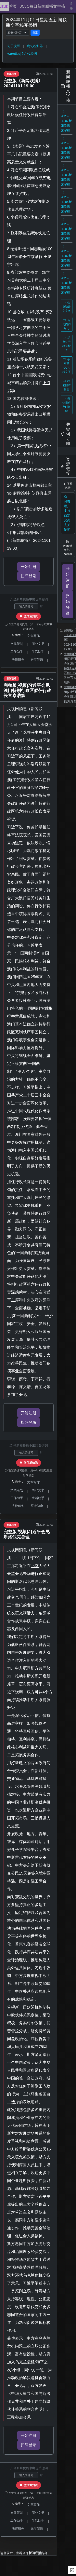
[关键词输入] (26, 606)
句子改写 (13, 46)
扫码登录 (28, 576)
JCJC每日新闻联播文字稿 (42, 6)
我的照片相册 (66, 385)
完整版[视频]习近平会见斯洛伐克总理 (27, 1534)
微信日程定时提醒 (66, 405)
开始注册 (28, 566)
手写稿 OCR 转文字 (66, 365)
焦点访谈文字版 (66, 306)
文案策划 (16, 643)
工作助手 (16, 651)
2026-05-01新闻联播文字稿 (66, 283)
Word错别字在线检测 (22, 54)
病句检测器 (35, 46)
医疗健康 (37, 659)
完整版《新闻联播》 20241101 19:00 (23, 83)
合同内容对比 (66, 324)
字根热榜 (68, 485)
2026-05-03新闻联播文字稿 (66, 229)
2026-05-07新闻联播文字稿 (66, 121)
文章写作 (33, 636)
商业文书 (38, 643)
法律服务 (18, 659)
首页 (13, 6)
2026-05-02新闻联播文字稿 (66, 256)
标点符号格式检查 (66, 344)
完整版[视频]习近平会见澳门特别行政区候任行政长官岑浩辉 (27, 690)
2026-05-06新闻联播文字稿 (66, 148)
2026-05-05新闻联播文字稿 (66, 175)
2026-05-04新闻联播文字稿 (66, 202)
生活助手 (38, 651)
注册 (71, 6)
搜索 (35, 32)
